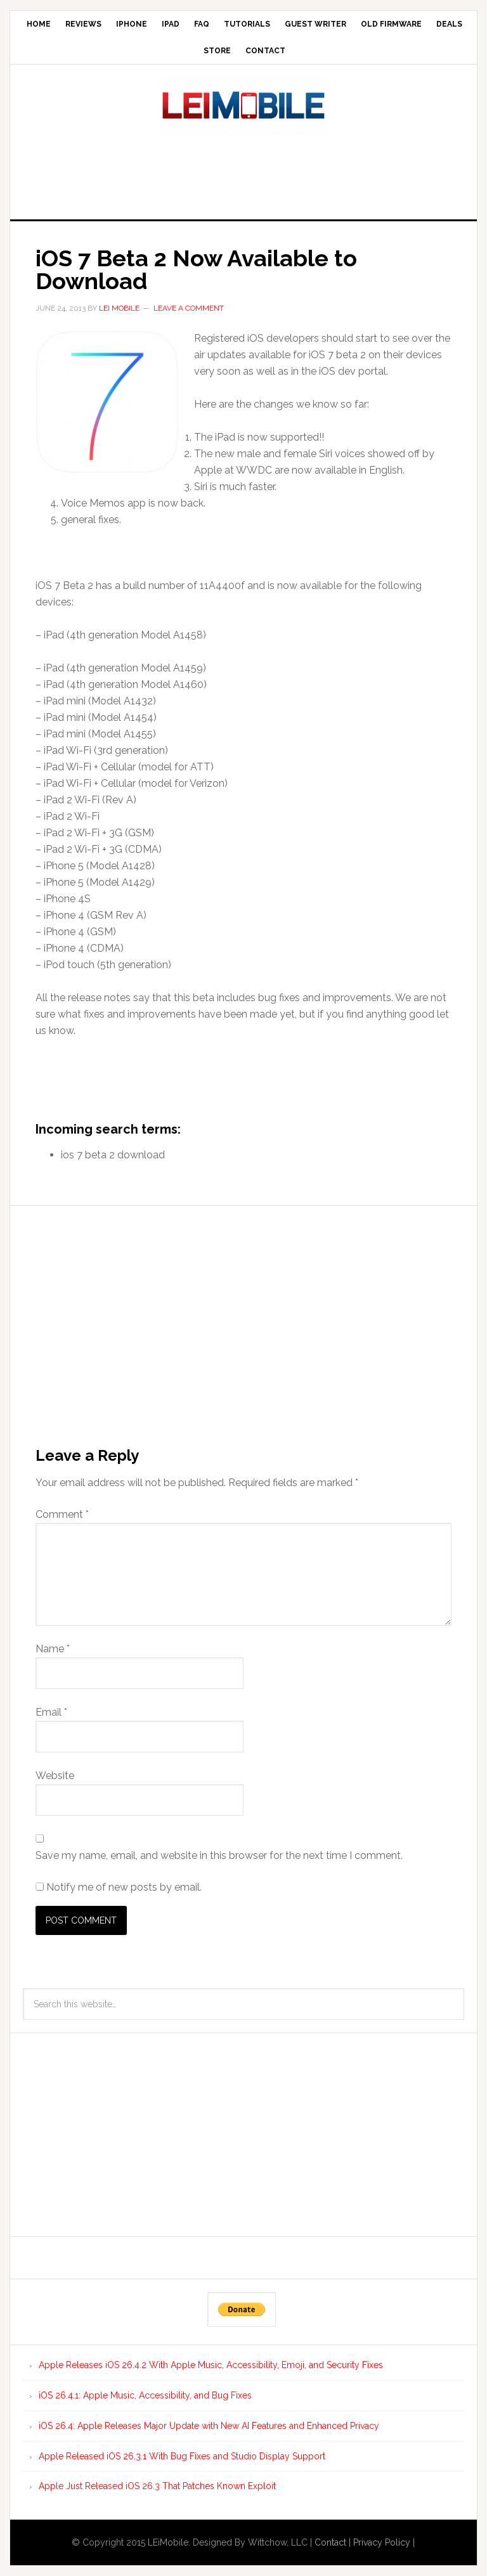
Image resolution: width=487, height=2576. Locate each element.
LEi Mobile (243, 105)
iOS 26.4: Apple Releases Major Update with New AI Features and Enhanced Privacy (209, 2426)
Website (55, 1776)
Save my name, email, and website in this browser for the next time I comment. (219, 1855)
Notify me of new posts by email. (124, 1887)
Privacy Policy (381, 2542)
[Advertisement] (243, 173)
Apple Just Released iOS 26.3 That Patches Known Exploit (157, 2486)
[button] (107, 402)
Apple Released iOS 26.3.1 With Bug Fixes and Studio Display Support (182, 2456)
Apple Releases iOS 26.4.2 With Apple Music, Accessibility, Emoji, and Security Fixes (211, 2365)
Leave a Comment (188, 308)
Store (217, 50)
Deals (449, 24)
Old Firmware (391, 24)
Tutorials (247, 24)
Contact (265, 50)
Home (39, 24)
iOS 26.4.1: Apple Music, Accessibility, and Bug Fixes (145, 2395)
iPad (170, 24)
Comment (62, 1514)
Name (53, 1649)
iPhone (131, 24)
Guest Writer (315, 24)
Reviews (83, 24)
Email (51, 1712)
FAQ (201, 24)
